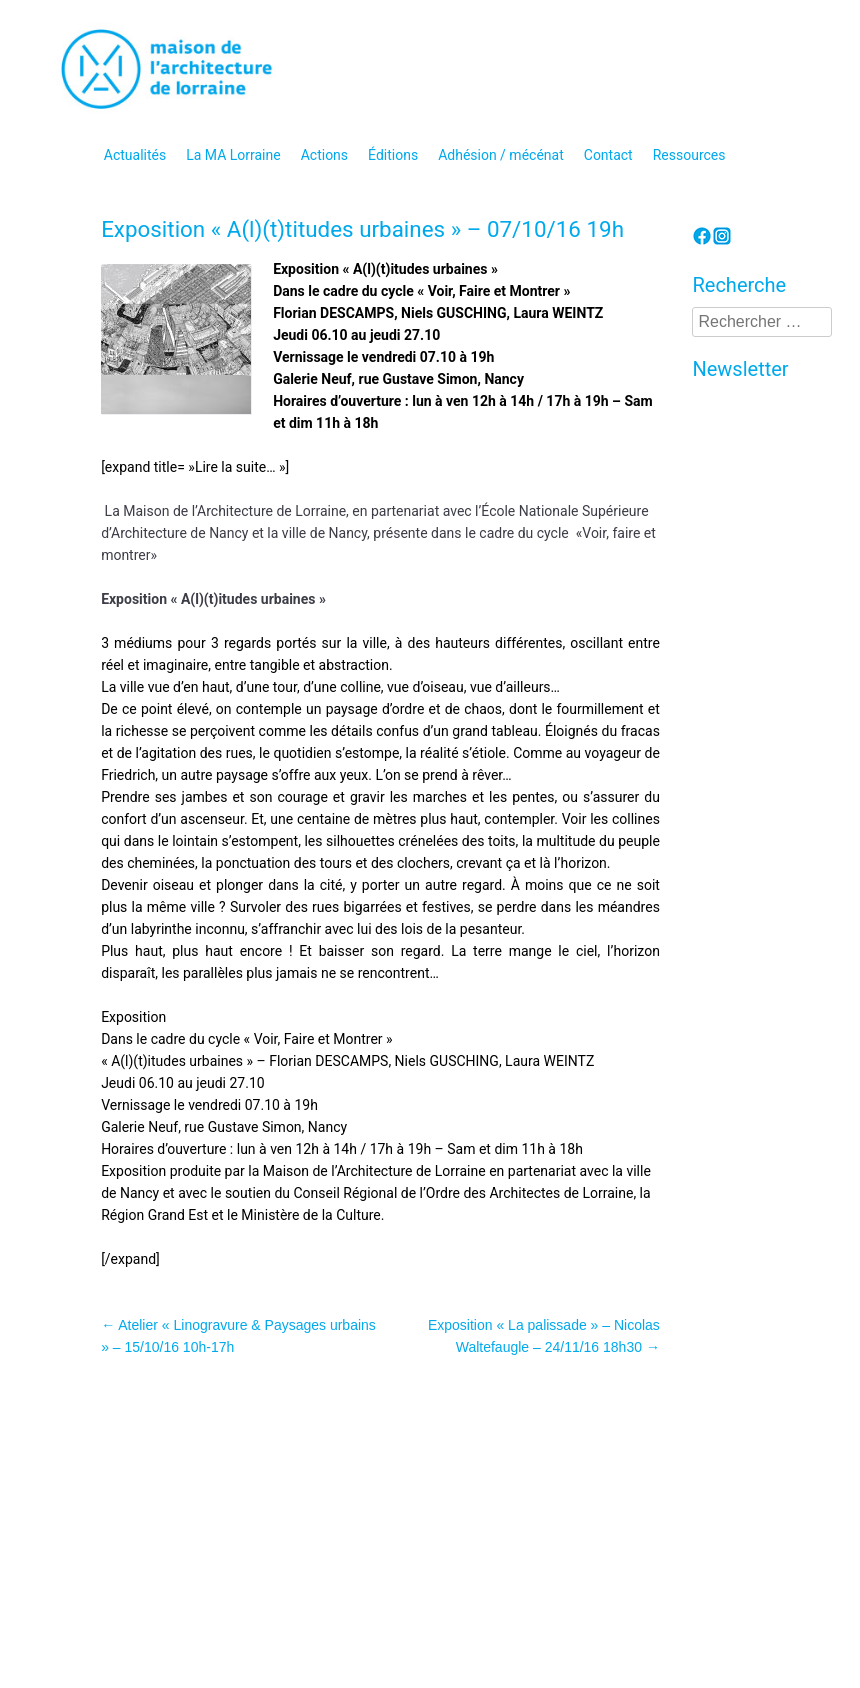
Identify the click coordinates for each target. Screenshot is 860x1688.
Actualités (135, 155)
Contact (608, 155)
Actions (324, 155)
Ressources (689, 155)
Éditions (393, 155)
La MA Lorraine (233, 155)
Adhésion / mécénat (501, 155)
